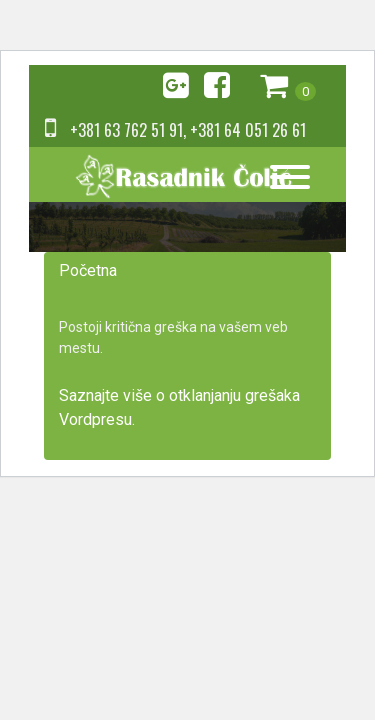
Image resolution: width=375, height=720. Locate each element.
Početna (88, 270)
